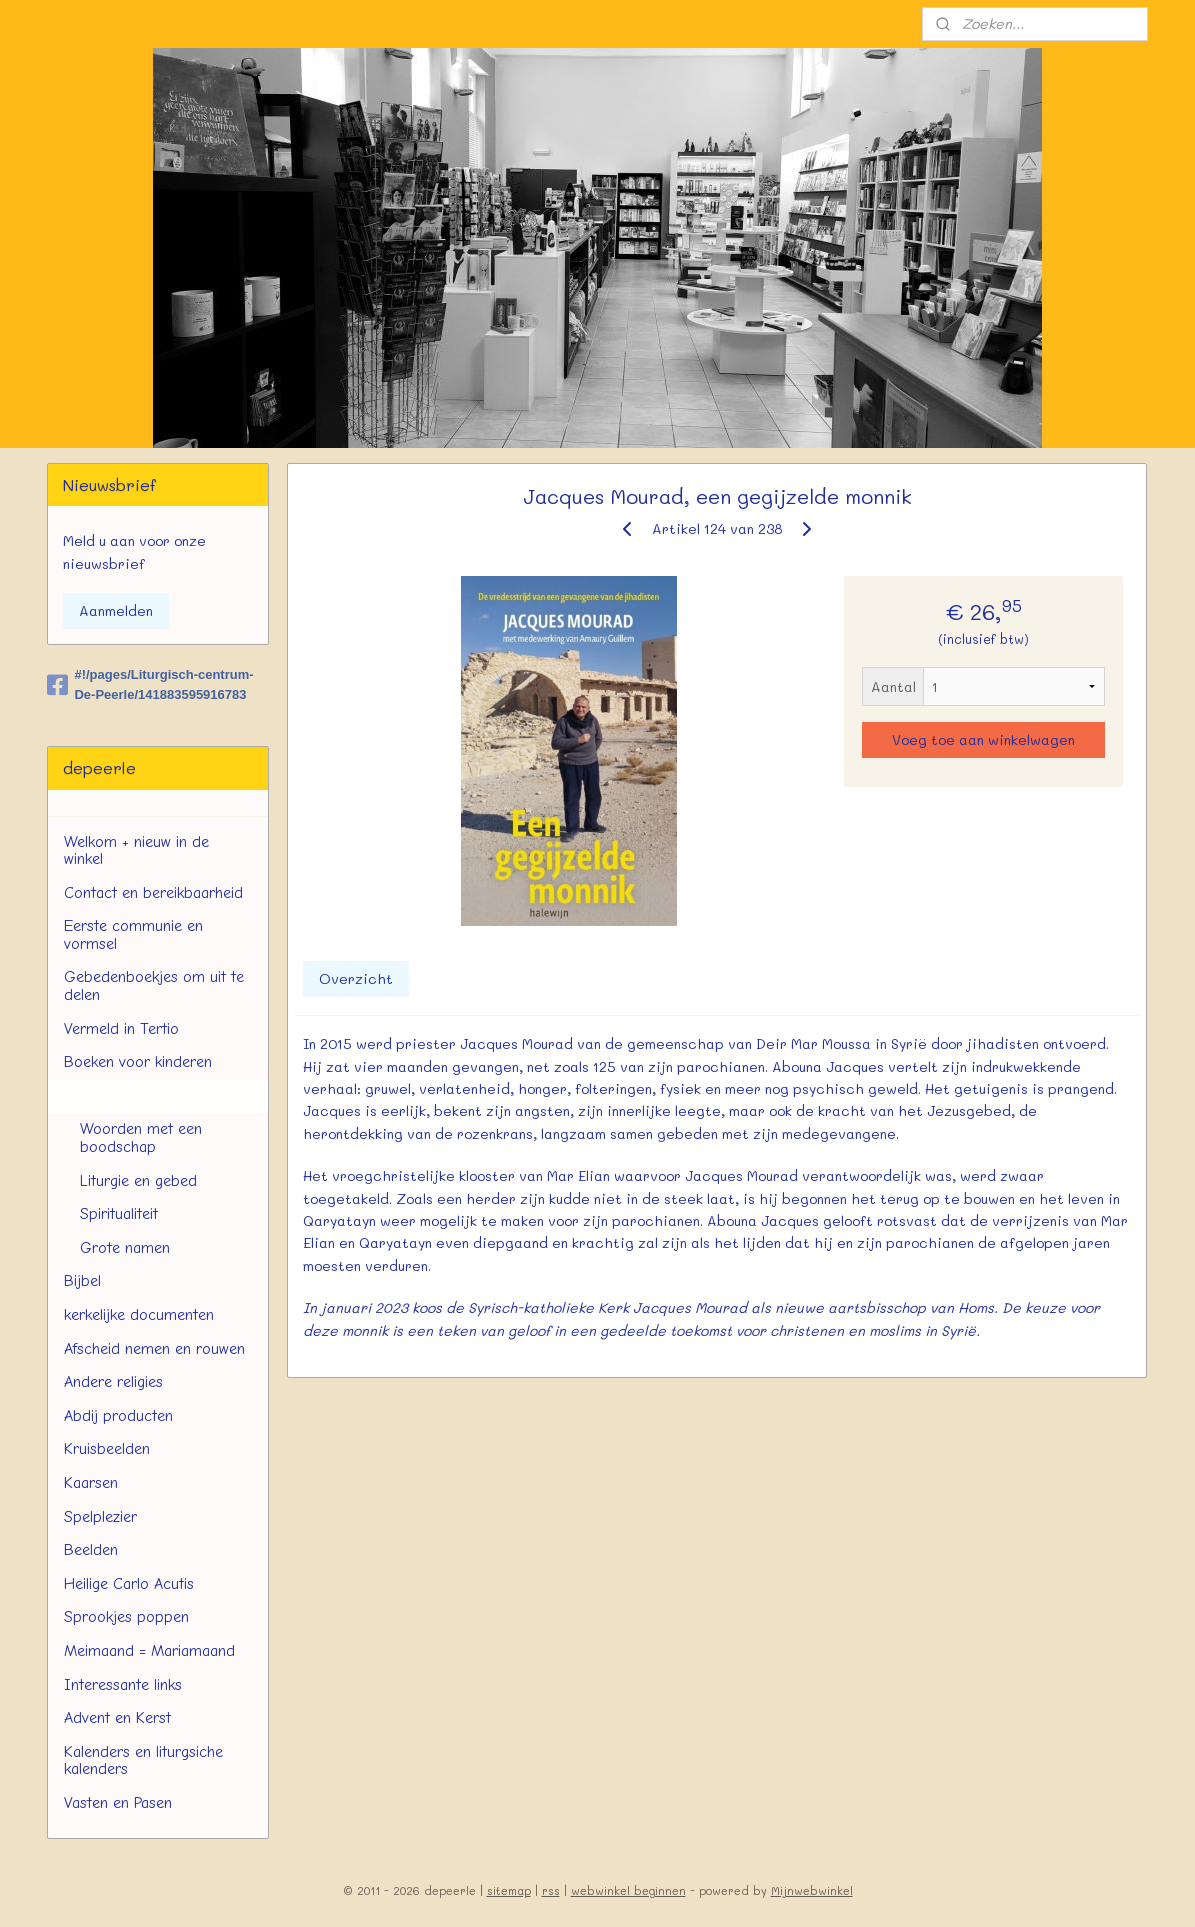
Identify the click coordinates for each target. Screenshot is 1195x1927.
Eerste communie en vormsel (133, 935)
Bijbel (82, 1281)
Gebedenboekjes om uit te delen (154, 986)
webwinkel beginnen (628, 1890)
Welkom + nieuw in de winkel (136, 851)
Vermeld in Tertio (121, 1029)
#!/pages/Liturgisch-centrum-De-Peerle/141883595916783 (150, 685)
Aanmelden (116, 610)
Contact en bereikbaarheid (153, 893)
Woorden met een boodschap (141, 1138)
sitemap (509, 1890)
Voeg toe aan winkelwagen (983, 739)
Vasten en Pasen (118, 1803)
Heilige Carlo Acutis (129, 1584)
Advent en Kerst (117, 1718)
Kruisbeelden (107, 1449)
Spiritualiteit (119, 1214)
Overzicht (356, 978)
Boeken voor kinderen (138, 1062)
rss (551, 1890)
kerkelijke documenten (139, 1315)
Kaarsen (91, 1483)
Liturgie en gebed (138, 1181)
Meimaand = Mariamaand (149, 1651)
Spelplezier (100, 1517)
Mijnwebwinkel (812, 1890)
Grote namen (125, 1248)
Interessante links (123, 1685)
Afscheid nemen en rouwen (154, 1349)
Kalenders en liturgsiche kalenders (143, 1761)
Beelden (91, 1550)
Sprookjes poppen (126, 1617)
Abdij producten (118, 1416)
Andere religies (113, 1382)
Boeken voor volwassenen (151, 1096)
